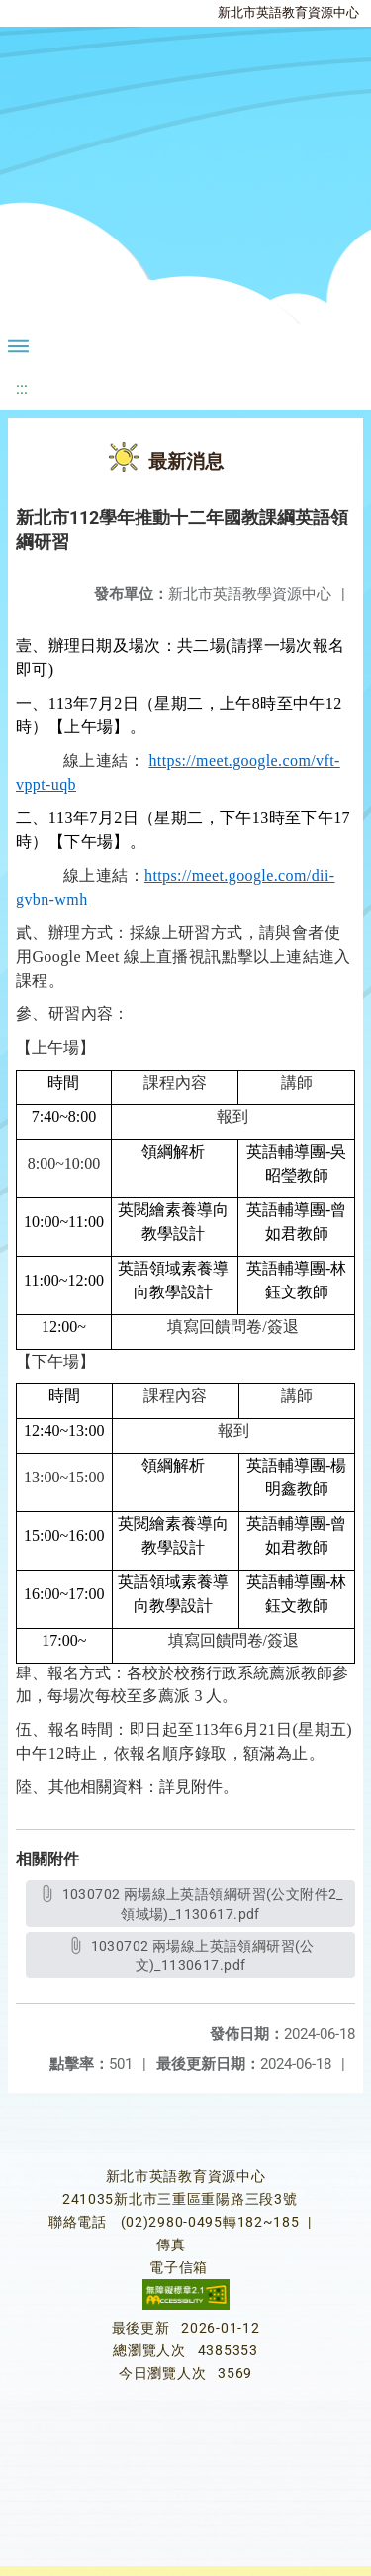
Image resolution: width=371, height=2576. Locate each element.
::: (22, 388)
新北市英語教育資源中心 (288, 12)
